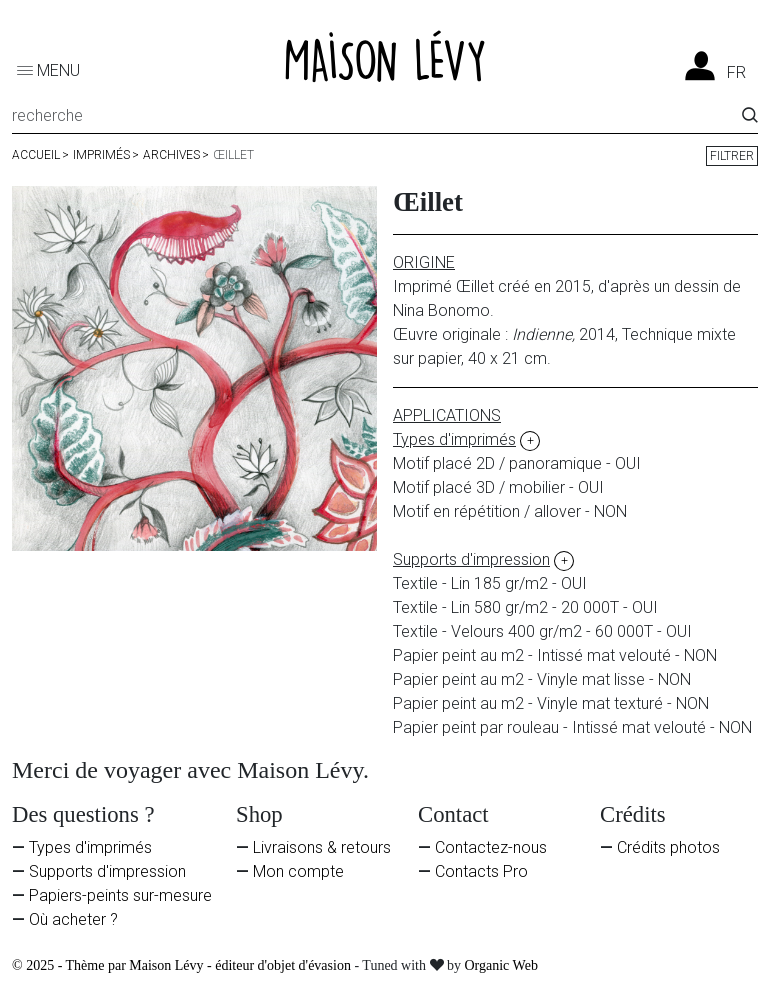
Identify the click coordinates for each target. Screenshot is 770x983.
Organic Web (501, 965)
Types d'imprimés (90, 847)
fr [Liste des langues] (736, 73)
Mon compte (298, 871)
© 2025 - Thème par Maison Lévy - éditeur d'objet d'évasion (183, 965)
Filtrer (732, 156)
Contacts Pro (481, 871)
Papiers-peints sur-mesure (120, 895)
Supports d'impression (107, 871)
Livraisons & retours (322, 847)
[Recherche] (377, 119)
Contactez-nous (491, 847)
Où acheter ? (73, 919)
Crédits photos (668, 847)
